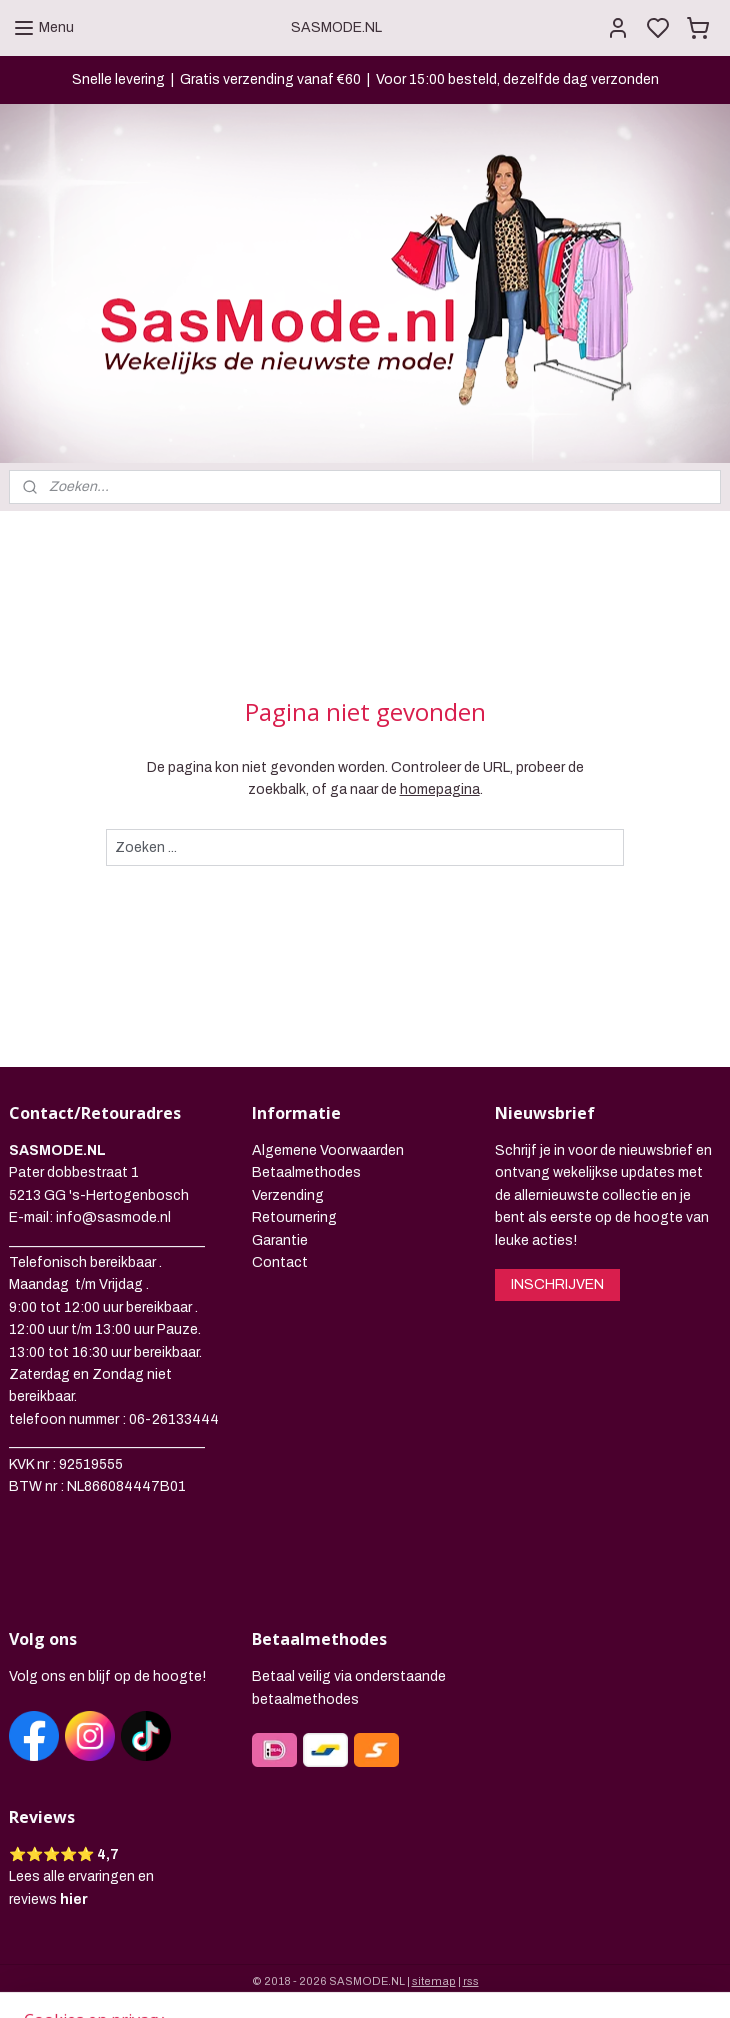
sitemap (434, 1981)
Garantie (280, 1240)
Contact (280, 1262)
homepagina (440, 789)
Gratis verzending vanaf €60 (270, 79)
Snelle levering (118, 79)
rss (471, 1981)
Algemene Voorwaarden (328, 1150)
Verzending (288, 1195)
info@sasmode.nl (113, 1217)
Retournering (294, 1217)
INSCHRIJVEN (557, 1284)
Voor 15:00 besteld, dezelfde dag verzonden (517, 79)
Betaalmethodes (306, 1172)
